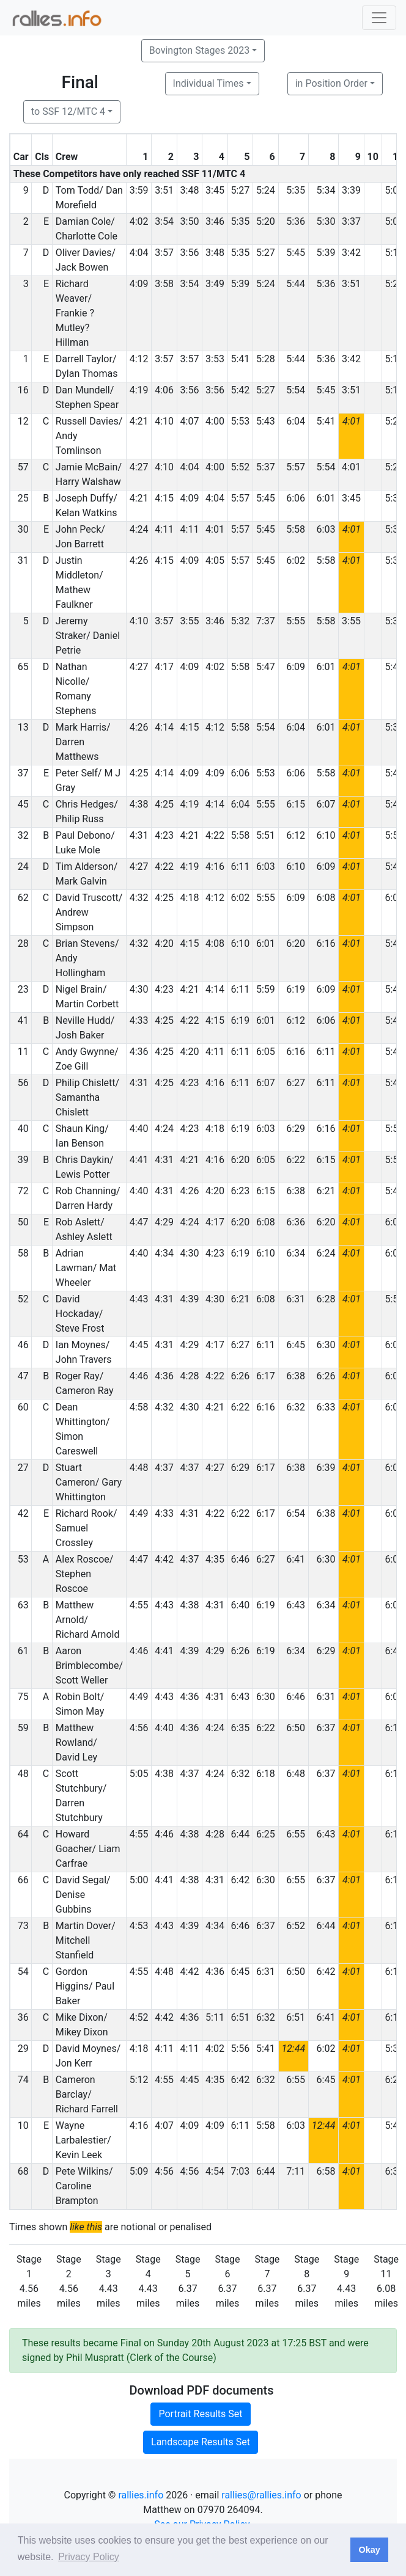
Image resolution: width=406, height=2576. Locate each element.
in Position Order (331, 83)
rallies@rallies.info (261, 2495)
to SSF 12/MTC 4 (68, 111)
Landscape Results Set (200, 2442)
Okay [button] (369, 2550)
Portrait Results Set (200, 2414)
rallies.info (140, 2495)
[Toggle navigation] (379, 17)
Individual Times (208, 83)
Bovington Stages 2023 (199, 50)
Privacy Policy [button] (88, 2557)
